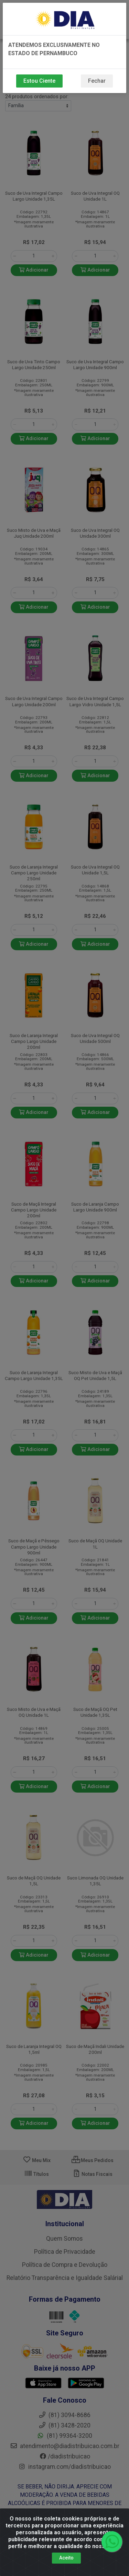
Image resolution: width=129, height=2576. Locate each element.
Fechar (97, 81)
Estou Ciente (39, 81)
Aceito (66, 2559)
